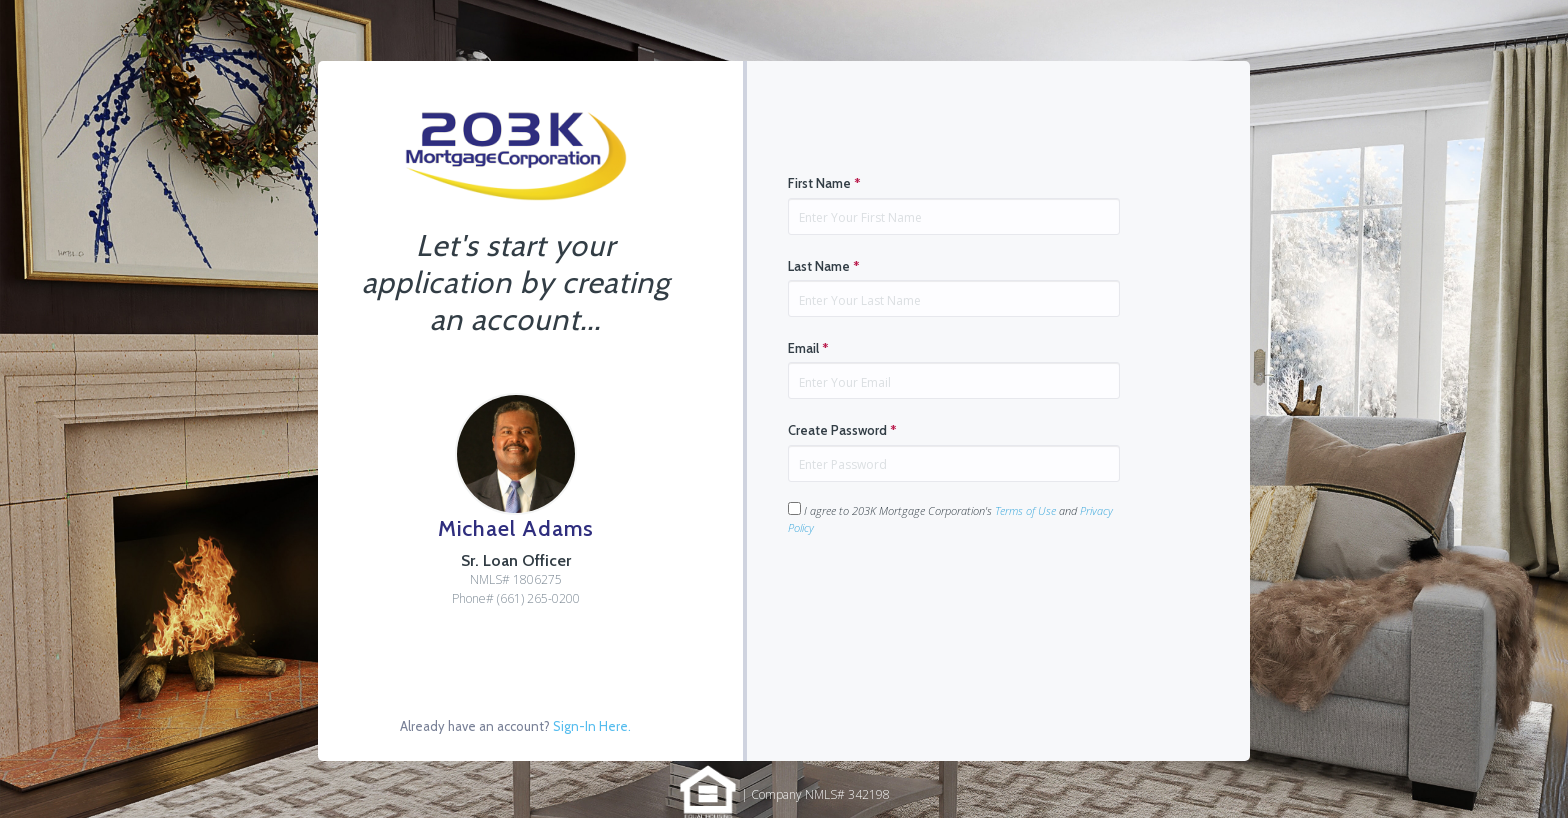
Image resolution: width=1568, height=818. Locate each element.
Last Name (824, 266)
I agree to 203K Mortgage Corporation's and (950, 518)
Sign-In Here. (592, 726)
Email (808, 348)
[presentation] (940, 599)
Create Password (842, 430)
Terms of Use (1025, 510)
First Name (824, 183)
